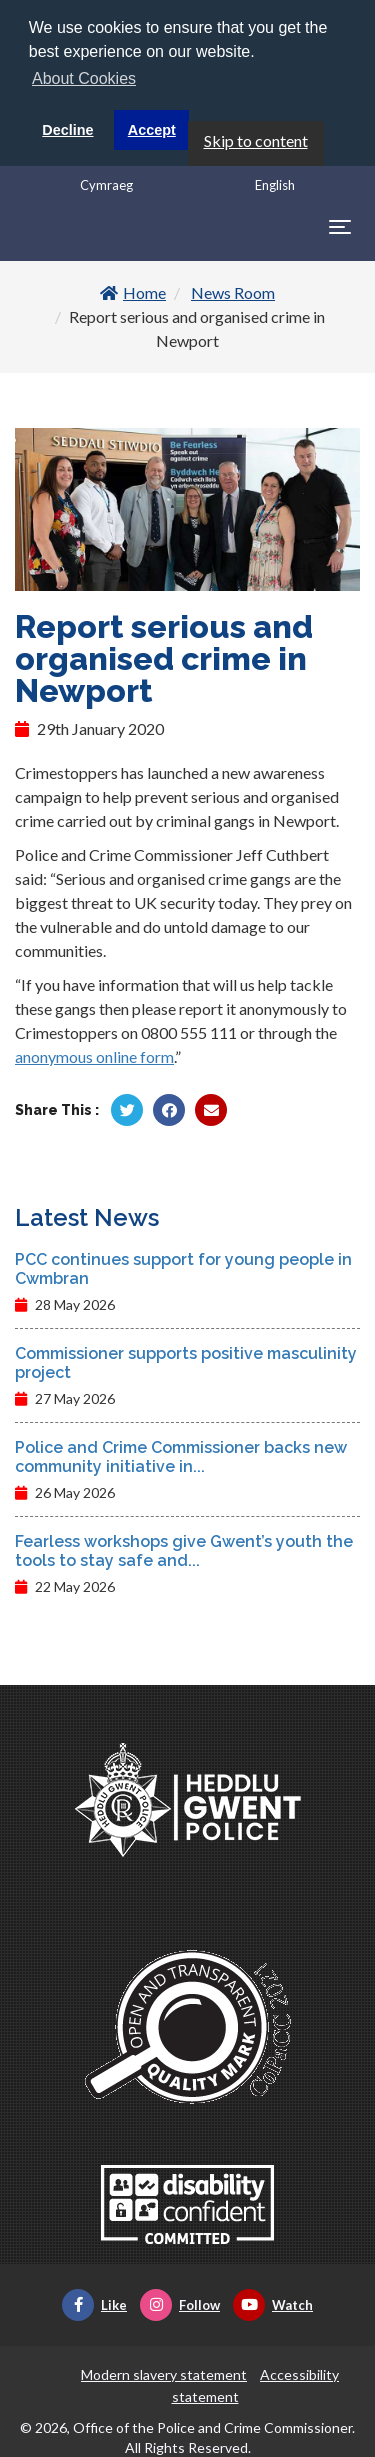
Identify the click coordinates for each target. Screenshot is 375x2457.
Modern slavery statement (164, 2374)
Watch (273, 2305)
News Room (233, 292)
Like (94, 2305)
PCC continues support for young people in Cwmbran (183, 1269)
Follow (180, 2305)
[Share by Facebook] (169, 1110)
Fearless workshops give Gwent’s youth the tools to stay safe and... (184, 1551)
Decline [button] (67, 130)
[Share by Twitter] (127, 1110)
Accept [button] (152, 130)
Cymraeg (106, 185)
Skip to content (256, 140)
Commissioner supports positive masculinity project (186, 1363)
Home (133, 292)
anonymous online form (94, 1056)
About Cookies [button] (84, 78)
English (275, 185)
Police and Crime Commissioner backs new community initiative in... (181, 1457)
